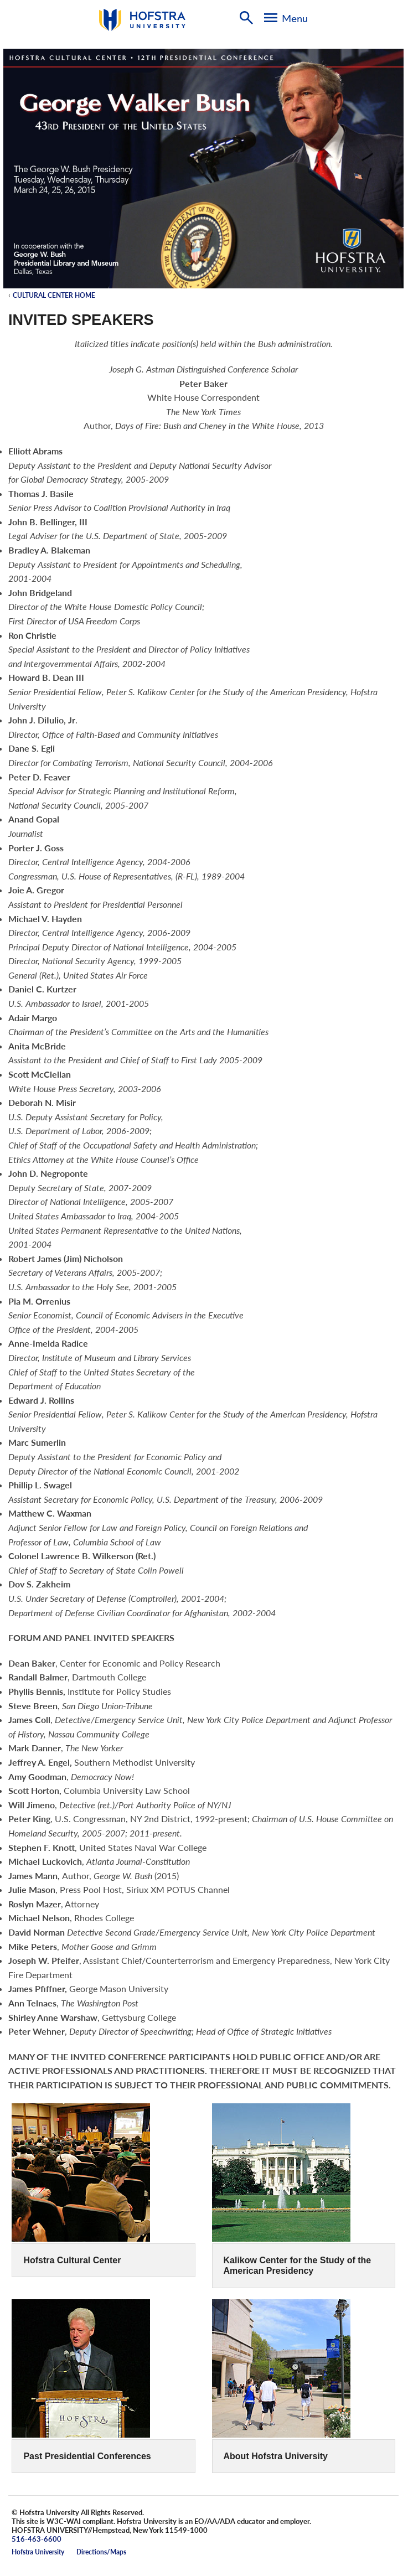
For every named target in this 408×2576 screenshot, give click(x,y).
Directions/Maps (101, 2552)
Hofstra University (38, 2552)
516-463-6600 (36, 2538)
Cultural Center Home (54, 295)
